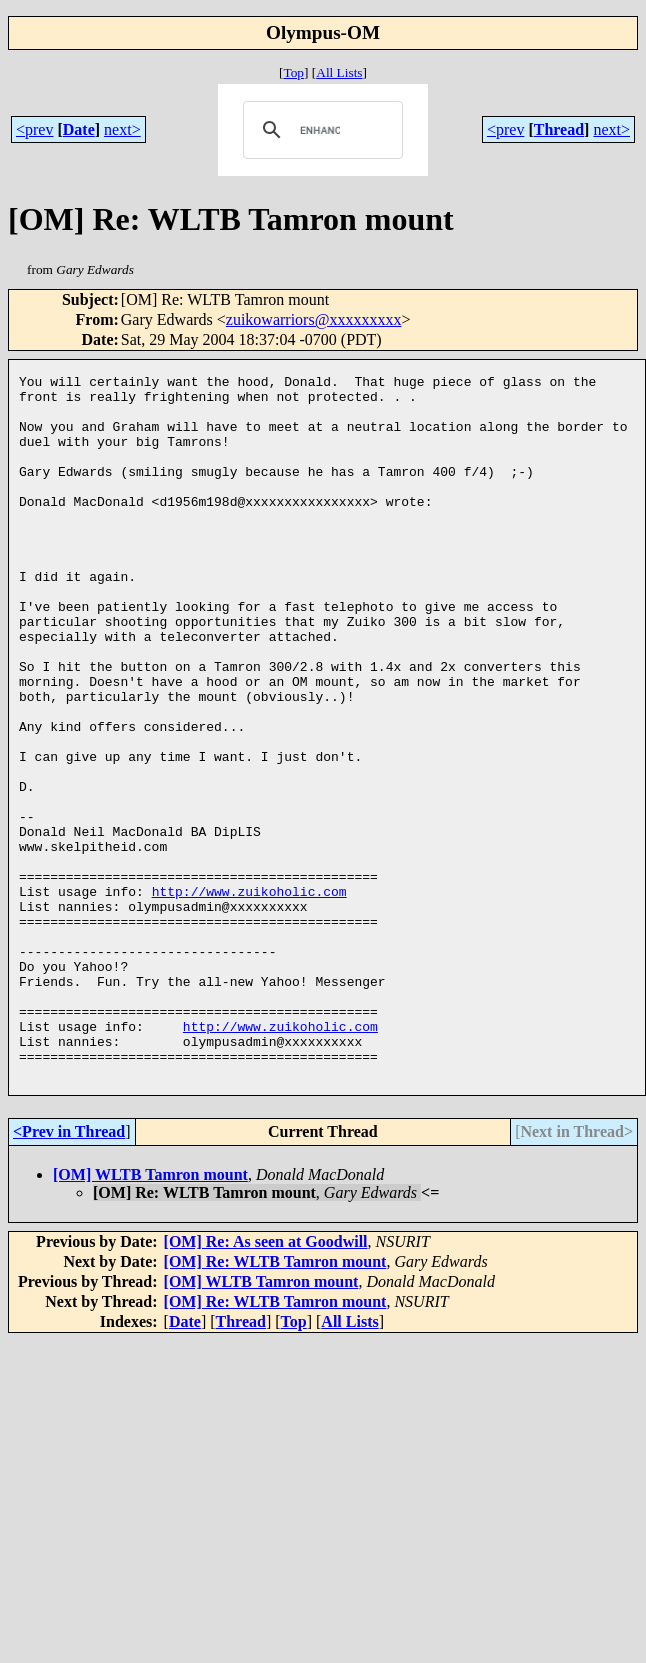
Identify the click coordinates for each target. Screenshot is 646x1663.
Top (293, 72)
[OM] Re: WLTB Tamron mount (275, 1402)
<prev (34, 129)
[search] (319, 130)
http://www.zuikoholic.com (249, 996)
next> (122, 129)
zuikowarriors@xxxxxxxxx (314, 319)
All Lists (339, 72)
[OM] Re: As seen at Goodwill (266, 1382)
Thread (559, 129)
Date (79, 129)
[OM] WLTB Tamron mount (150, 1315)
